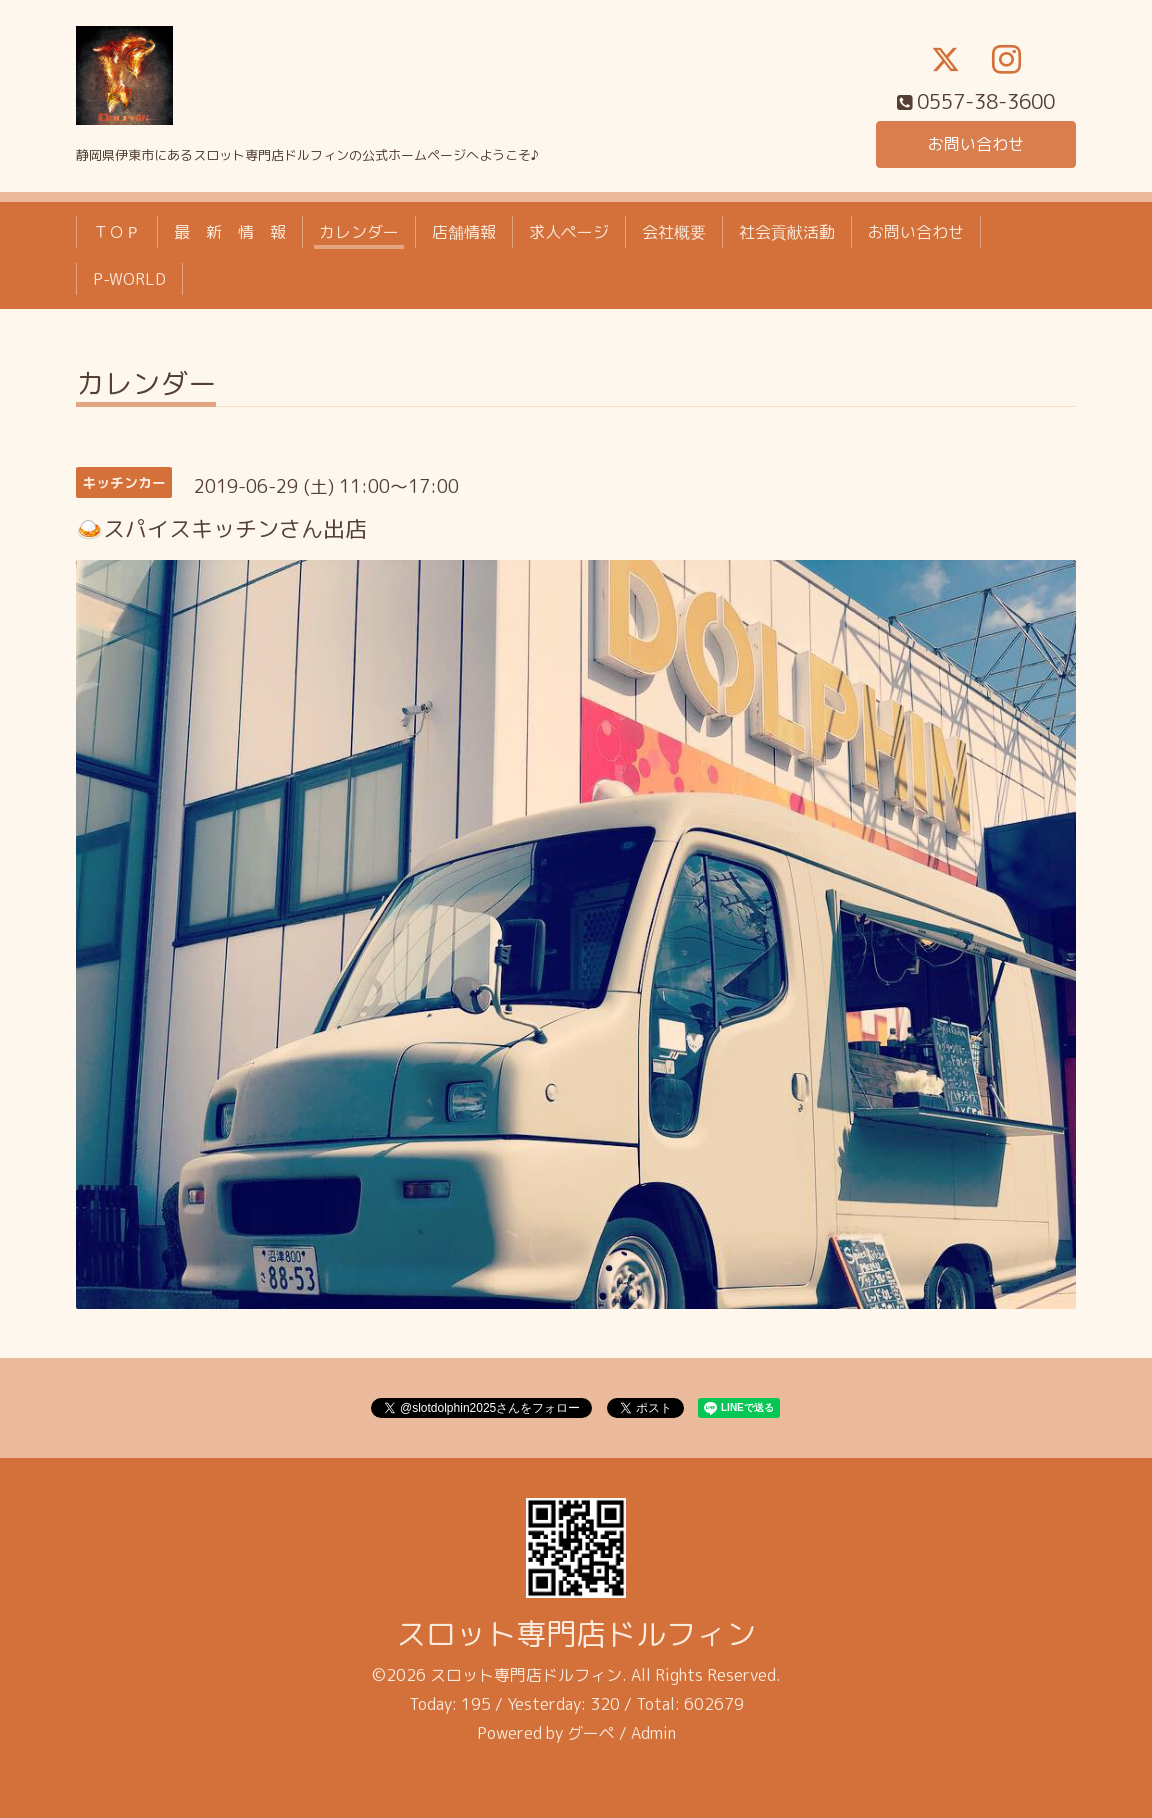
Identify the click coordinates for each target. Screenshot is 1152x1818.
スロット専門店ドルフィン (576, 1634)
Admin (653, 1733)
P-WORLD (129, 279)
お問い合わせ (976, 144)
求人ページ (569, 232)
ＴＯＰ (117, 232)
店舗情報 (464, 232)
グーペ (591, 1733)
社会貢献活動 (787, 232)
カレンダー (359, 232)
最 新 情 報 (230, 232)
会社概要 (674, 232)
